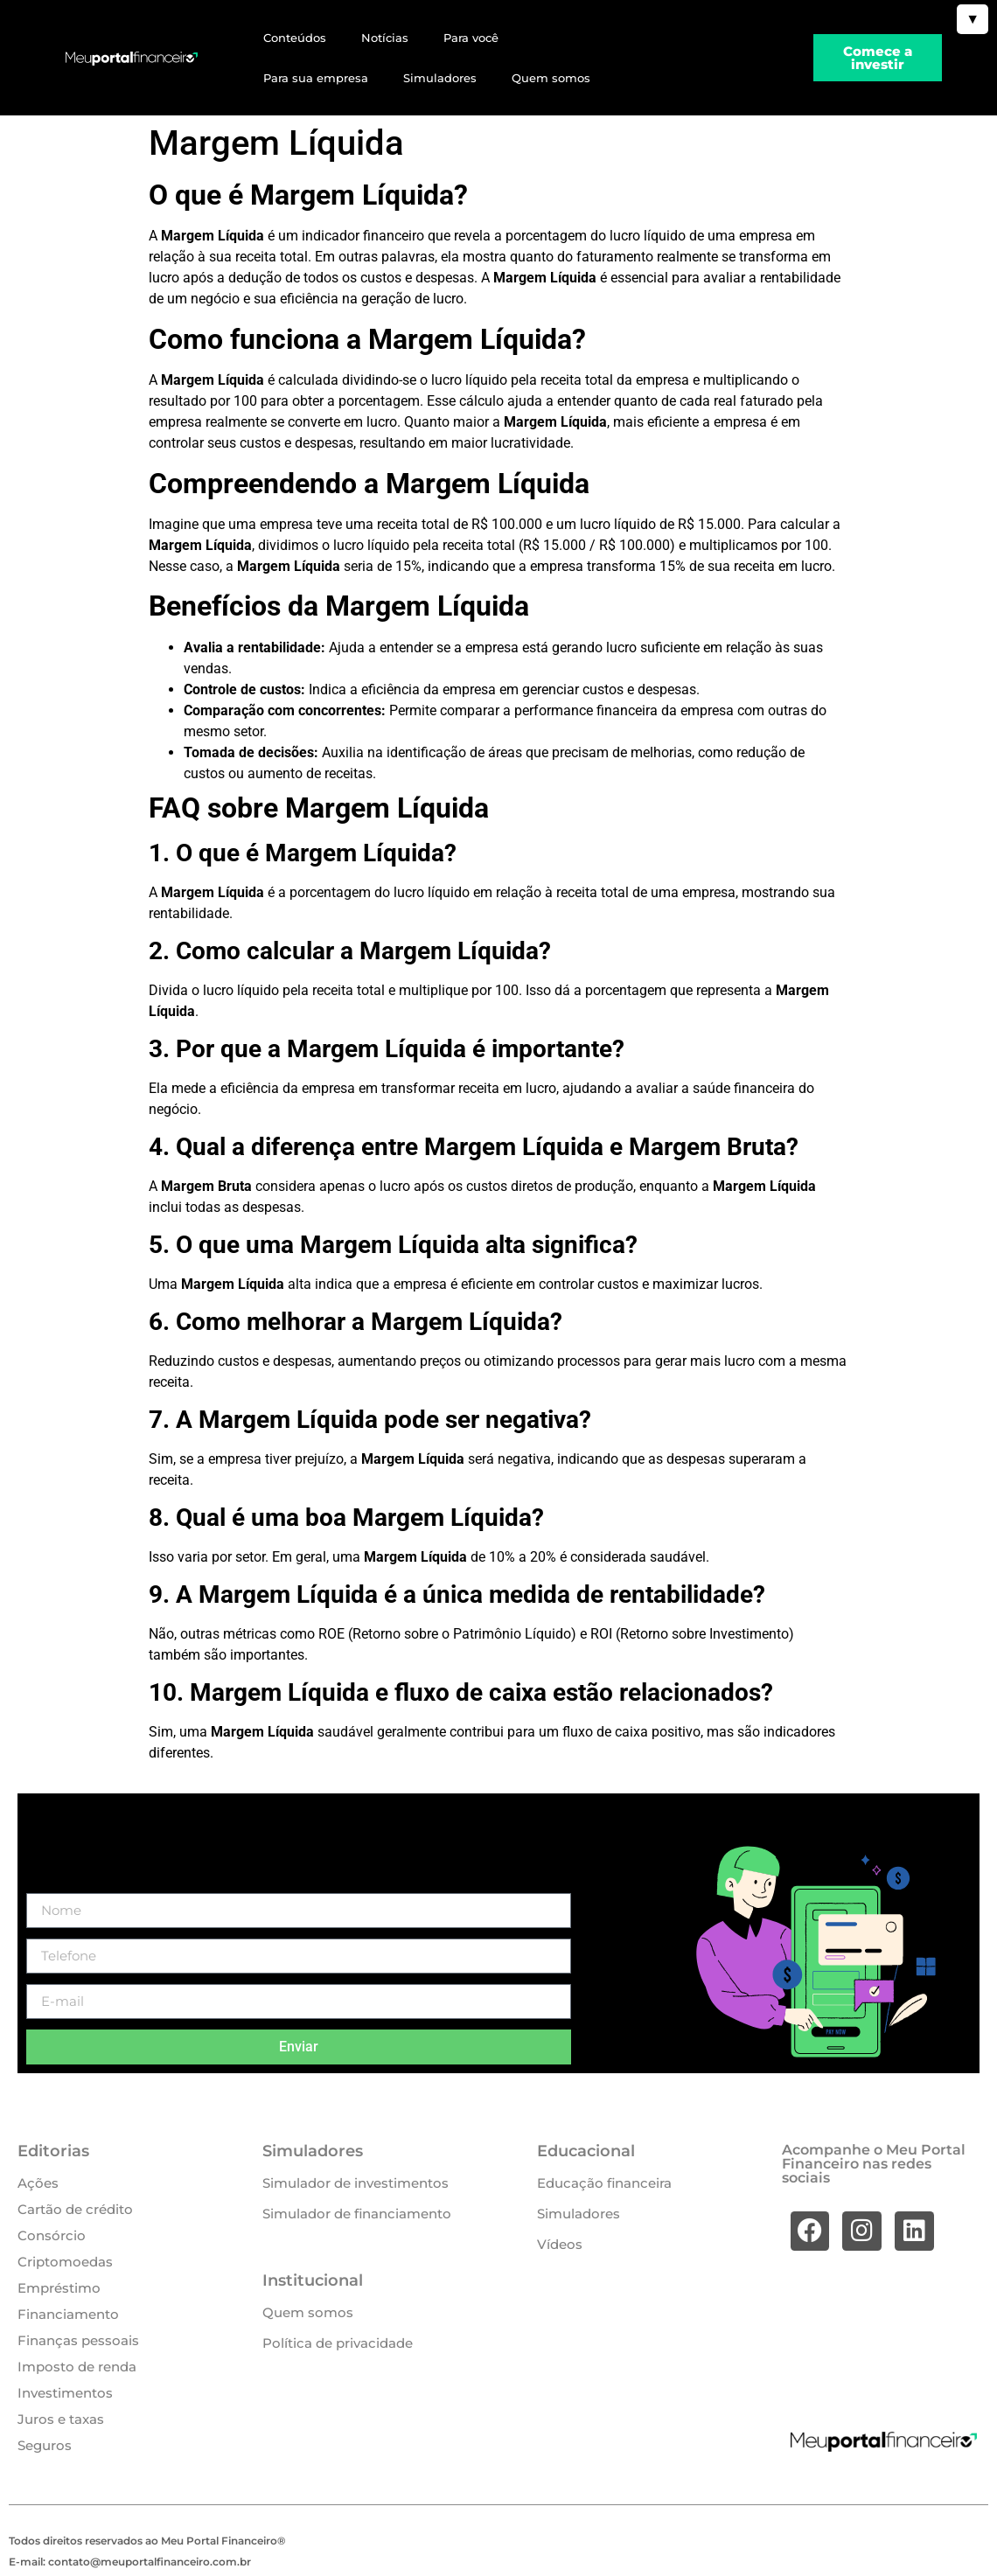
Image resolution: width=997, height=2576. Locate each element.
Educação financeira (604, 2183)
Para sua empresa (315, 78)
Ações (38, 2183)
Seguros (44, 2445)
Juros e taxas (60, 2419)
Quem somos (551, 78)
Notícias (384, 38)
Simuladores (440, 78)
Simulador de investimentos (355, 2183)
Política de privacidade (337, 2343)
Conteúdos (294, 38)
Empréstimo (59, 2288)
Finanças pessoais (78, 2340)
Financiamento (68, 2314)
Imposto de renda (76, 2366)
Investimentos (65, 2393)
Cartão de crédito (75, 2209)
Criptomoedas (65, 2261)
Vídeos (559, 2244)
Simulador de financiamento (356, 2213)
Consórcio (51, 2235)
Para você (471, 38)
